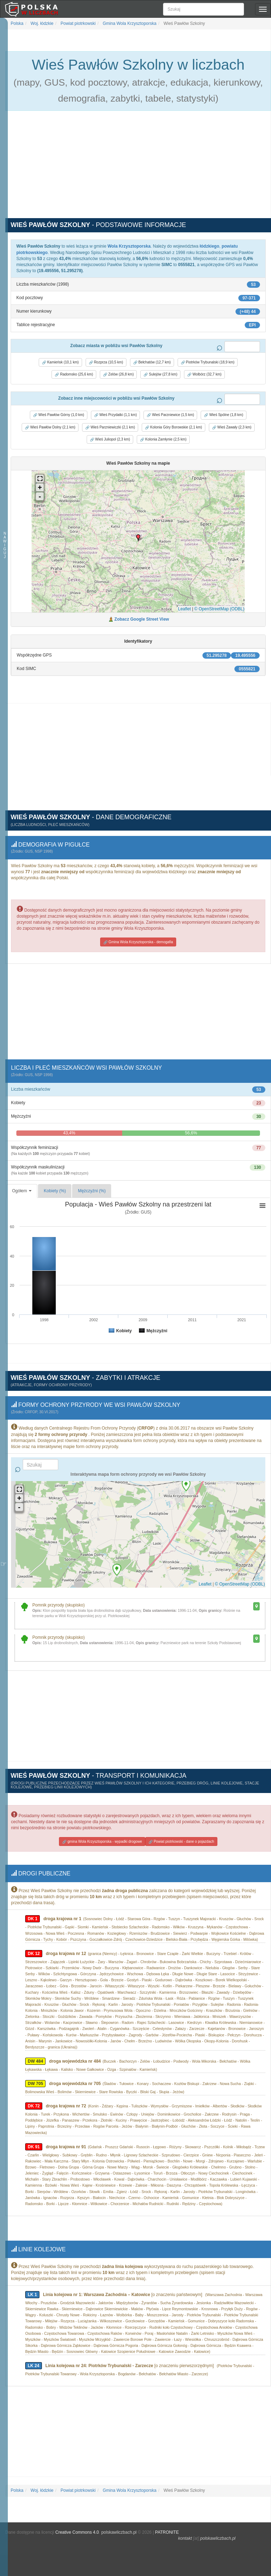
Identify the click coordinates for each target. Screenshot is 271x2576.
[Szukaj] (203, 9)
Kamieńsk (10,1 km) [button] (60, 362)
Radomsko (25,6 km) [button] (74, 374)
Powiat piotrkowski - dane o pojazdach (181, 1827)
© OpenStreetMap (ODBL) (219, 608)
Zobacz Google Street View (141, 619)
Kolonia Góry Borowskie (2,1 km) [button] (173, 427)
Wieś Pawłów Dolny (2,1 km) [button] (50, 427)
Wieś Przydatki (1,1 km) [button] (115, 415)
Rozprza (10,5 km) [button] (106, 362)
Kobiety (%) (55, 1189)
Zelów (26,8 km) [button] (118, 374)
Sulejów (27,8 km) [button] (160, 374)
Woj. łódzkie (41, 23)
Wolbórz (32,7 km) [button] (204, 374)
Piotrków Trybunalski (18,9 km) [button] (208, 362)
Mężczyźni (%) (91, 1189)
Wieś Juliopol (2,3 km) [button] (110, 439)
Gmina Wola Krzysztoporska (129, 23)
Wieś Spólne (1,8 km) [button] (223, 415)
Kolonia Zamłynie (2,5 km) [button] (163, 439)
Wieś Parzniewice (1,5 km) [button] (170, 415)
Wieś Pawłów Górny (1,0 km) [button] (58, 415)
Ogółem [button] (22, 1189)
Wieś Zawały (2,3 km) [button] (231, 427)
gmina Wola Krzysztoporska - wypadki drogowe (102, 1827)
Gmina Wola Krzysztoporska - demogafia (138, 941)
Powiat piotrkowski (77, 23)
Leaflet (184, 608)
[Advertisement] (138, 168)
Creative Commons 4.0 (77, 2514)
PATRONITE (167, 2514)
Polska (17, 23)
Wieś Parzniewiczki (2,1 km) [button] (110, 427)
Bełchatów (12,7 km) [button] (152, 362)
